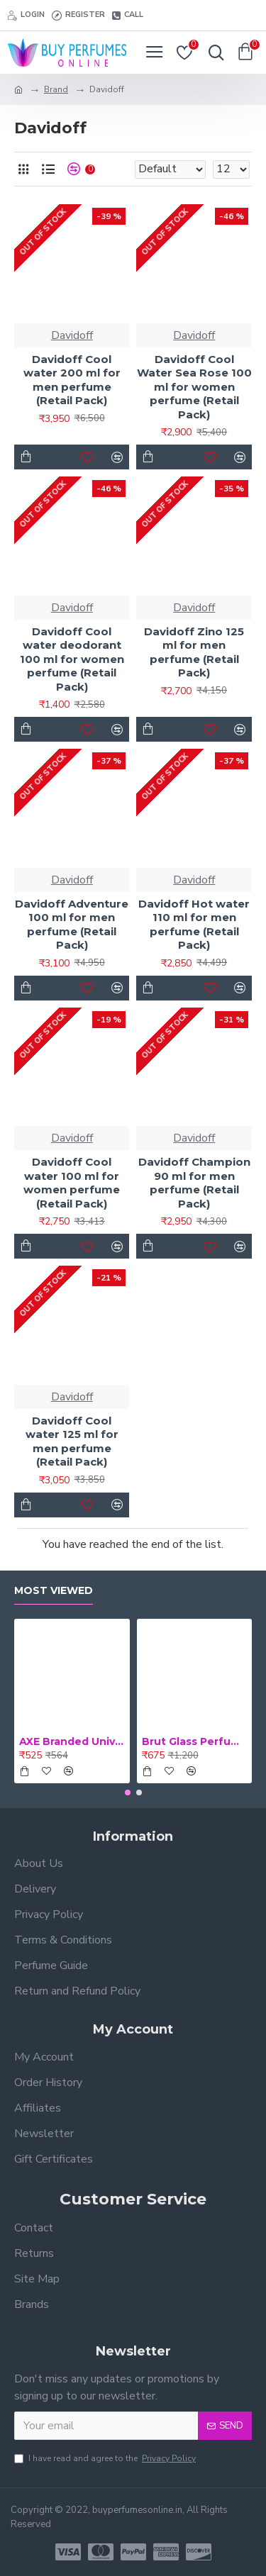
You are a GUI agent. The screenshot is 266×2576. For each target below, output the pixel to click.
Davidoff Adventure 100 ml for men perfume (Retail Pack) (71, 924)
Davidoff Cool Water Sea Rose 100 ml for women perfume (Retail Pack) (194, 386)
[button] (128, 1792)
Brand (56, 89)
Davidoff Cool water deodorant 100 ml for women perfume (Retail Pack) (72, 659)
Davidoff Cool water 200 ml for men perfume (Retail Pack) (72, 380)
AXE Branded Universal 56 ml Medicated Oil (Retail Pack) (72, 1741)
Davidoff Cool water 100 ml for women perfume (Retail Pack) (71, 1182)
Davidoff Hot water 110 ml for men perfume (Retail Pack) (194, 924)
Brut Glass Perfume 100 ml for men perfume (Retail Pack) (195, 1741)
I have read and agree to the (106, 2458)
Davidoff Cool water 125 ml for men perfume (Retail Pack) (72, 1441)
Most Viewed (53, 1591)
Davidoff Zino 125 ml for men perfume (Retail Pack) (194, 652)
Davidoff (72, 335)
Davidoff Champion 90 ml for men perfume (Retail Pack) (194, 1182)
